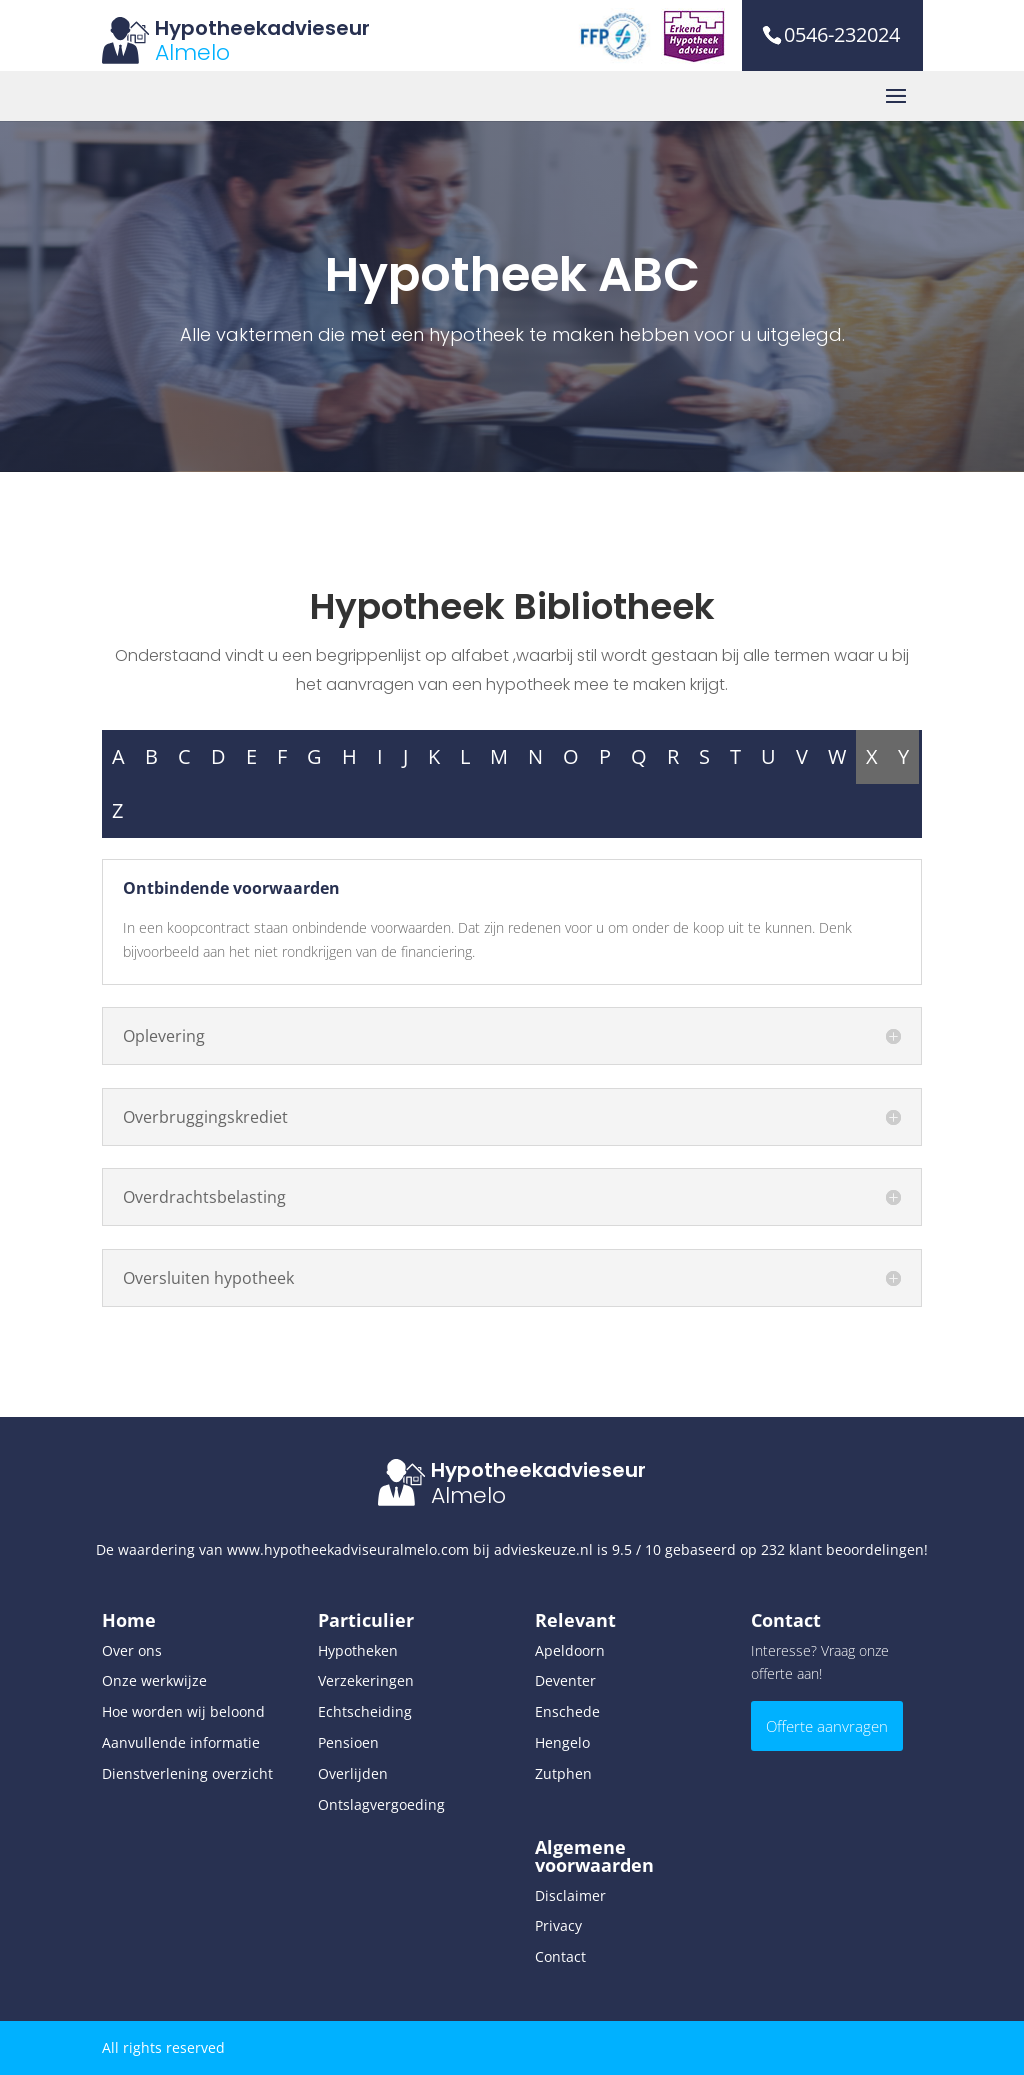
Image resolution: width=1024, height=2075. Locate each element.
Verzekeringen (366, 1680)
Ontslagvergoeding (381, 1804)
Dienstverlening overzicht (187, 1773)
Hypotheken (358, 1650)
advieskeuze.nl (543, 1549)
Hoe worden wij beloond (183, 1711)
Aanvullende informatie (181, 1742)
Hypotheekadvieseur (262, 28)
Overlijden (353, 1773)
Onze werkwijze (154, 1680)
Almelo (192, 52)
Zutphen (563, 1773)
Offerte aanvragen (827, 1726)
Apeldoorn (570, 1650)
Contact (560, 1956)
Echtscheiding (365, 1711)
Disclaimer (570, 1895)
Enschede (567, 1711)
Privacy (558, 1925)
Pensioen (348, 1742)
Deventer (565, 1680)
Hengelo (562, 1742)
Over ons (132, 1650)
